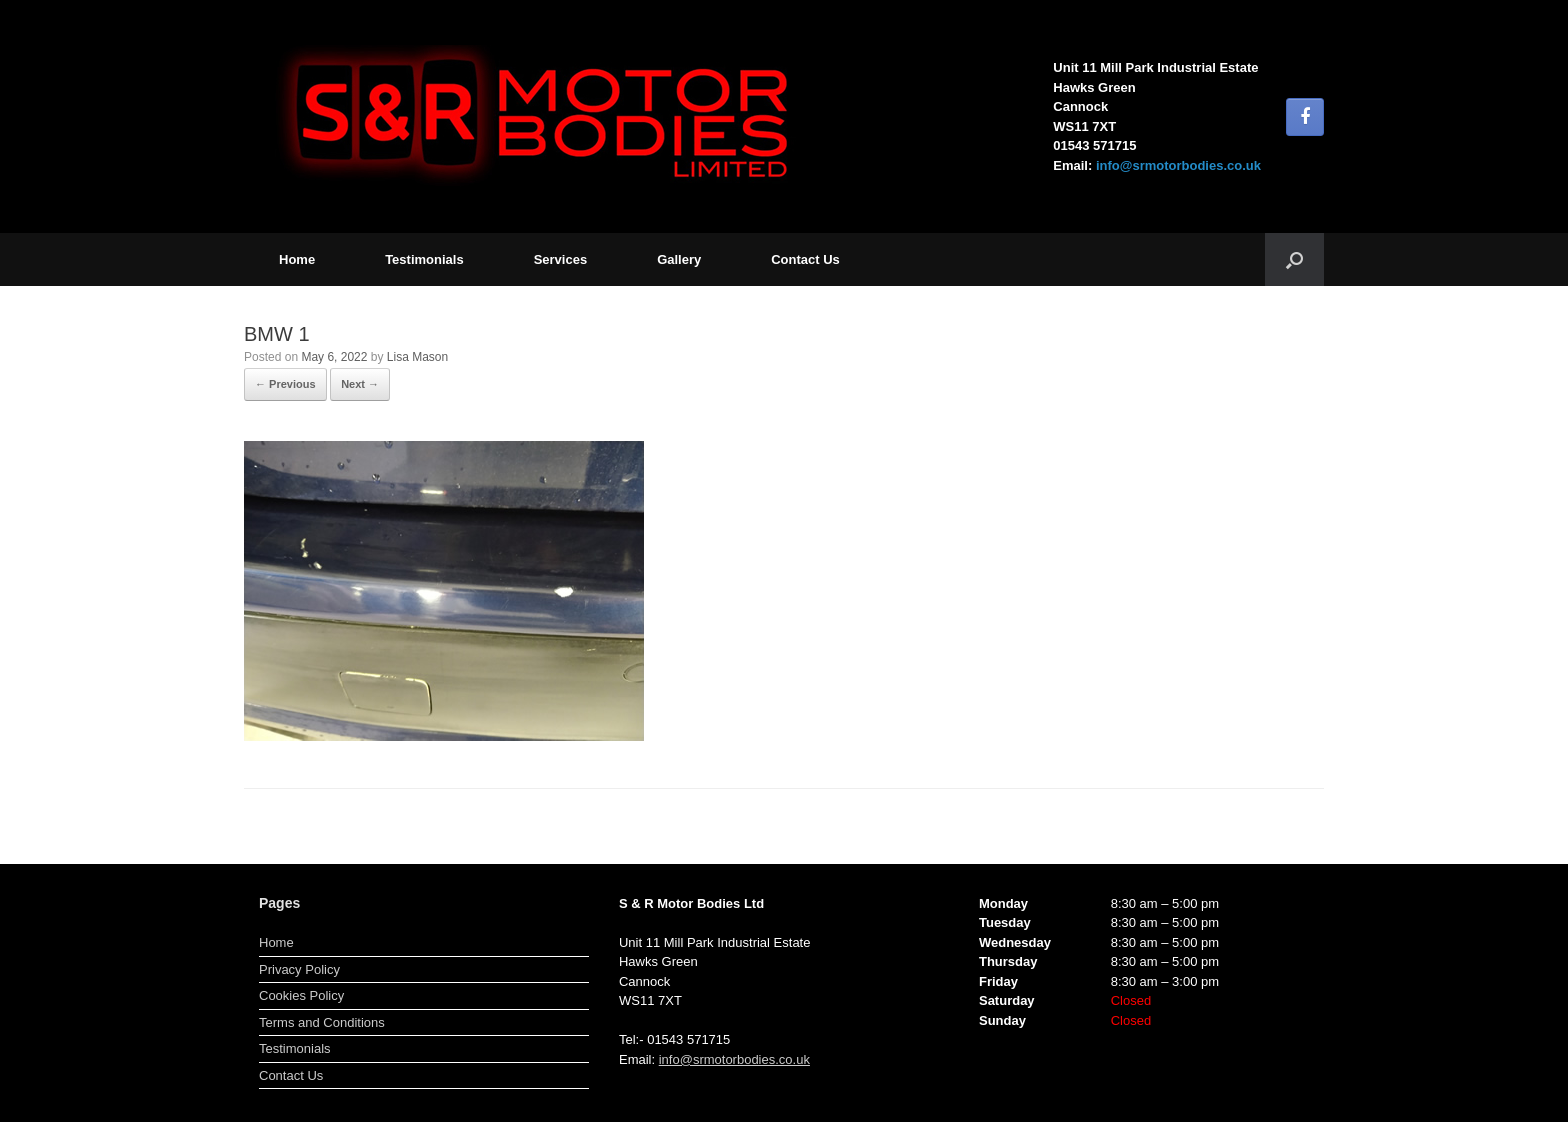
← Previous (285, 384)
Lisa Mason (417, 357)
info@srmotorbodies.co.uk (1178, 165)
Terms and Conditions (322, 1022)
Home (297, 259)
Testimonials (424, 259)
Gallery (679, 259)
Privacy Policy (299, 969)
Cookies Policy (301, 995)
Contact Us (805, 259)
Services (561, 259)
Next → (360, 384)
